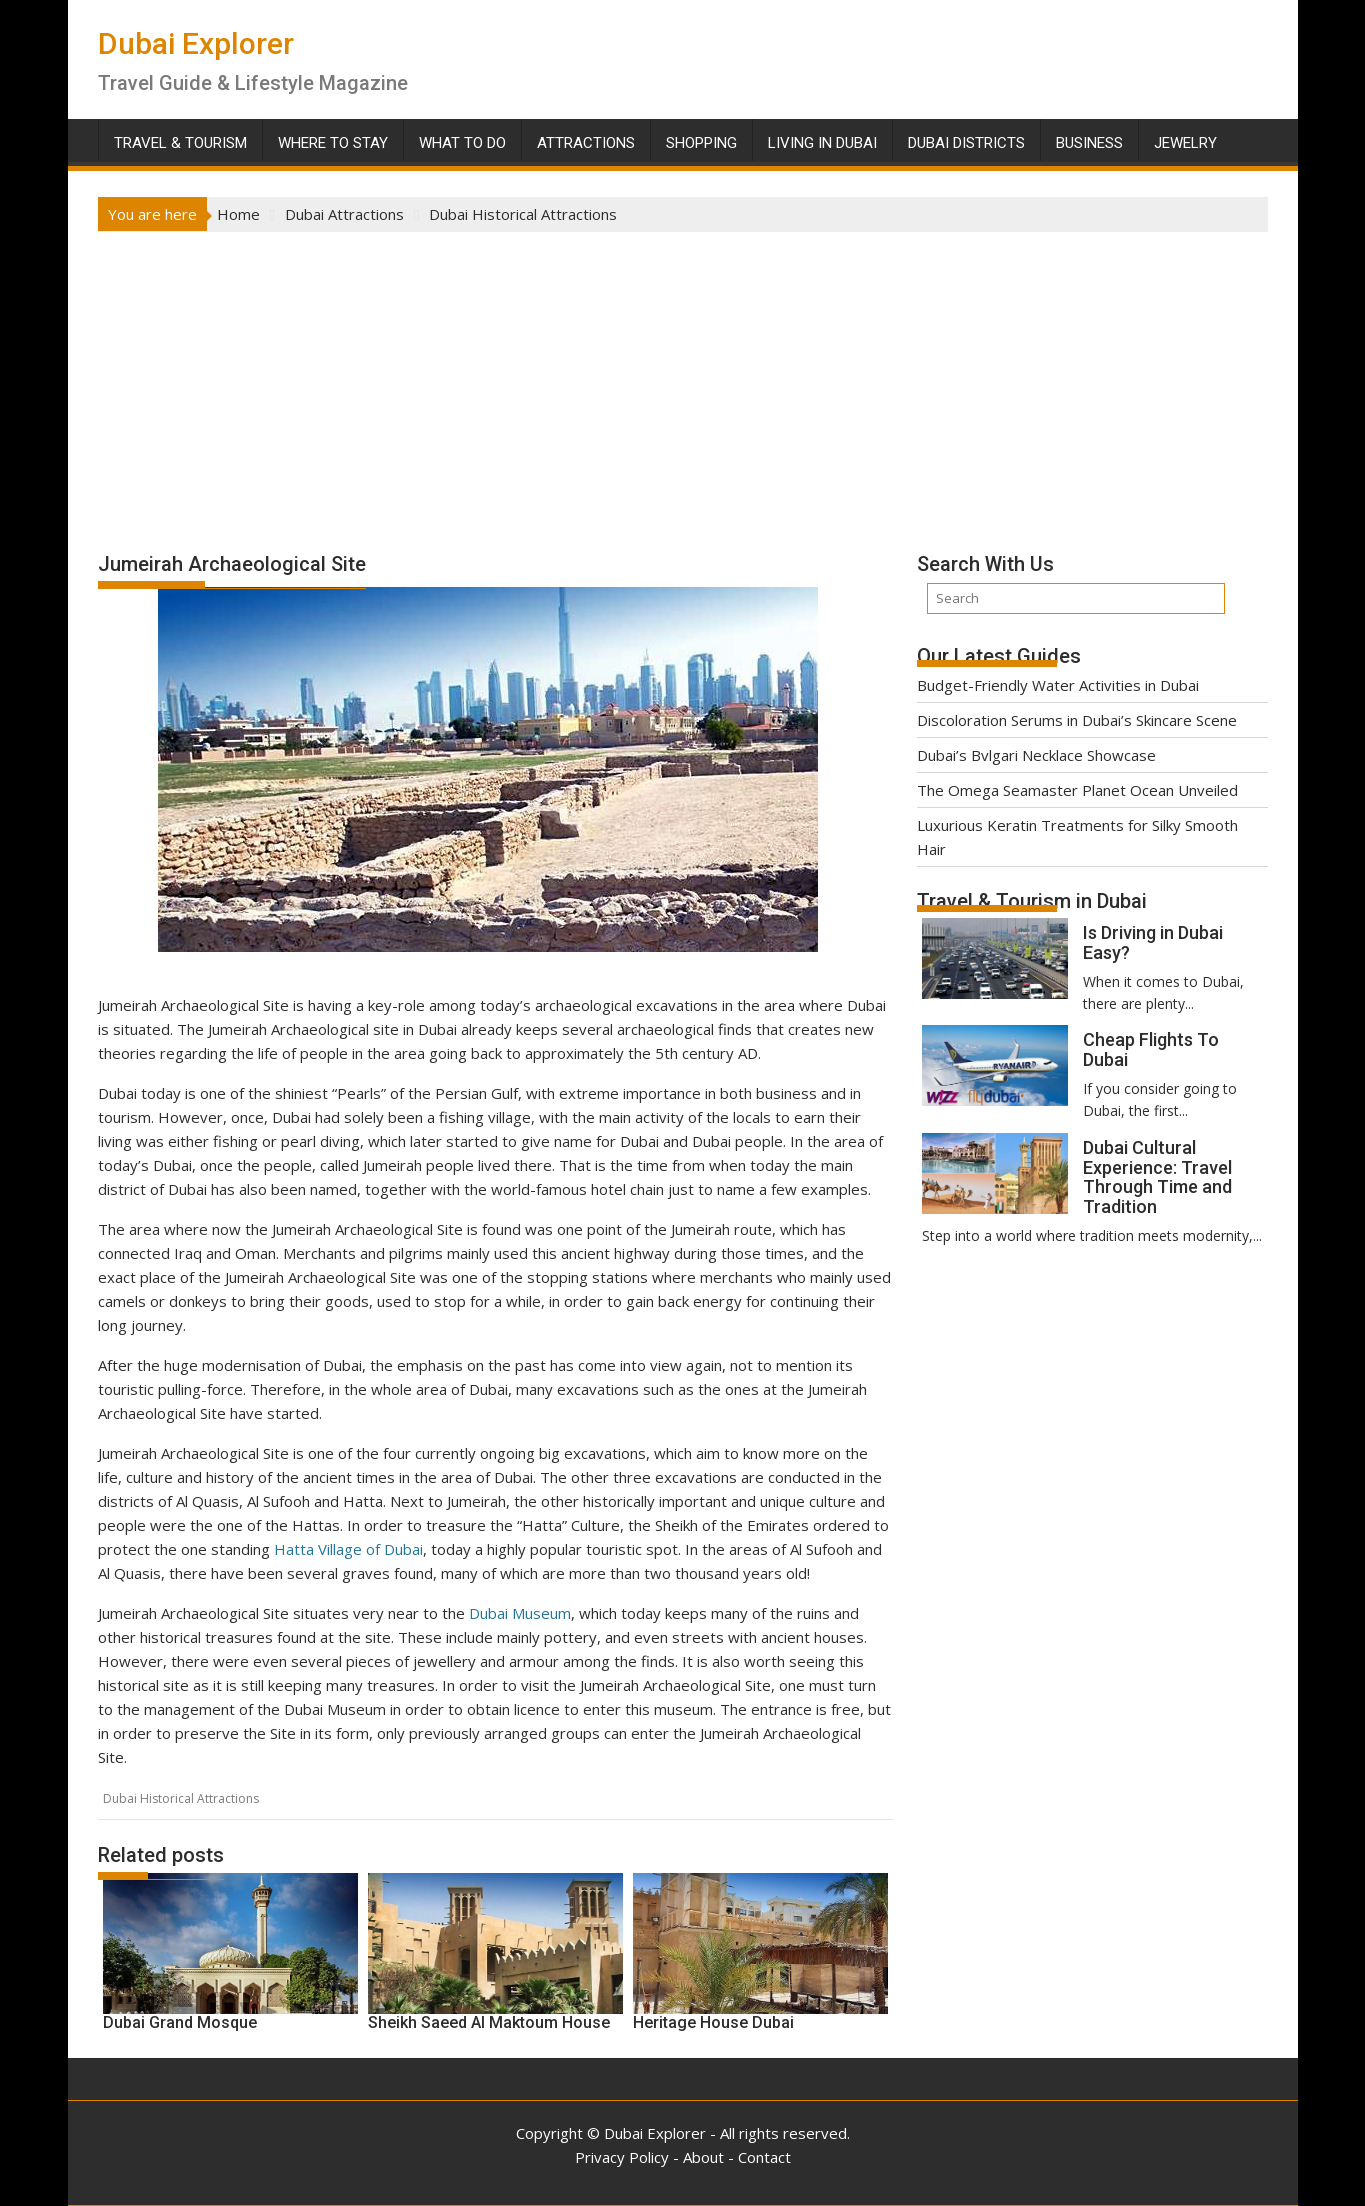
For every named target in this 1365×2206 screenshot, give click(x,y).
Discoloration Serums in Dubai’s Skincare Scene (1077, 720)
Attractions (586, 143)
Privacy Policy (622, 2157)
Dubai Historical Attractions (181, 1798)
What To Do (462, 143)
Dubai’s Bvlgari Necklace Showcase (1036, 755)
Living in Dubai (822, 143)
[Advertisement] (683, 382)
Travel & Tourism (180, 143)
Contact (764, 2157)
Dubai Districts (966, 143)
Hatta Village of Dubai (348, 1549)
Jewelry (1185, 143)
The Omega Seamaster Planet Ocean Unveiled (1077, 790)
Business (1089, 143)
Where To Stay (333, 143)
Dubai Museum (520, 1613)
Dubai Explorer (196, 43)
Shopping (701, 143)
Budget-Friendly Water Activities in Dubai (1058, 685)
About (703, 2157)
